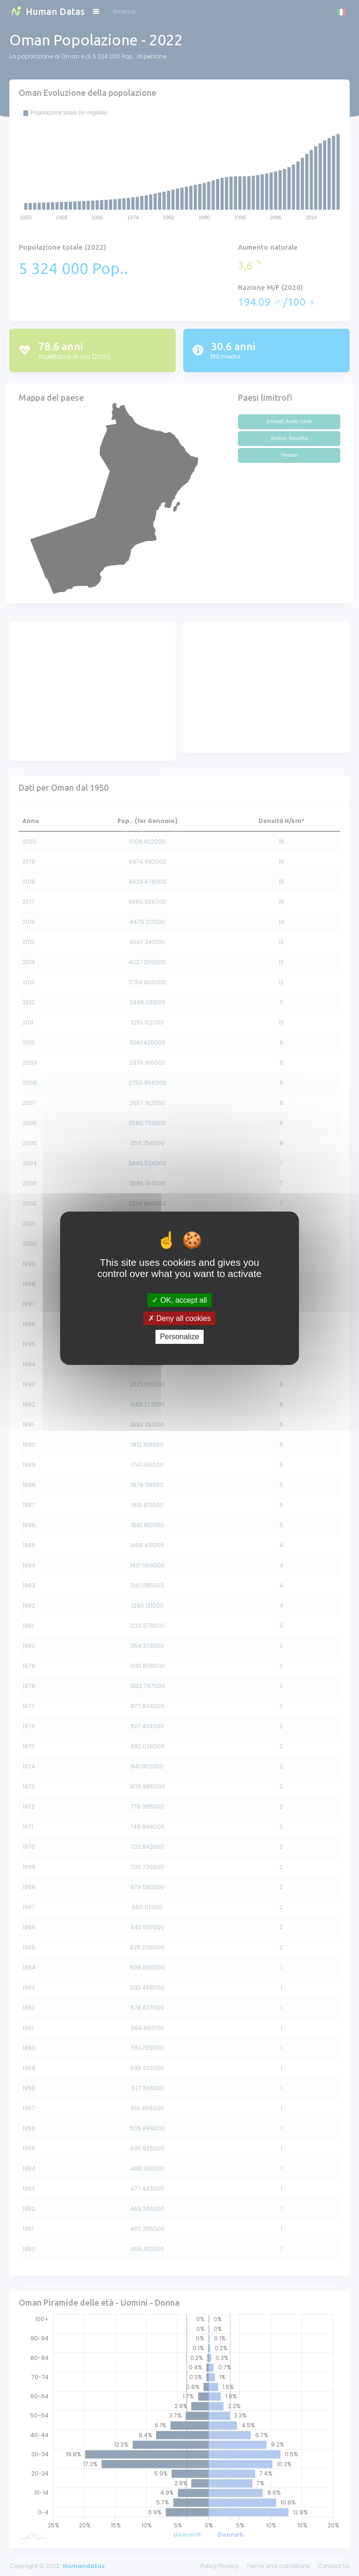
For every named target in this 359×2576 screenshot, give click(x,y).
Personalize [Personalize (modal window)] (179, 1337)
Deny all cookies (179, 1318)
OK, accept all (179, 1300)
